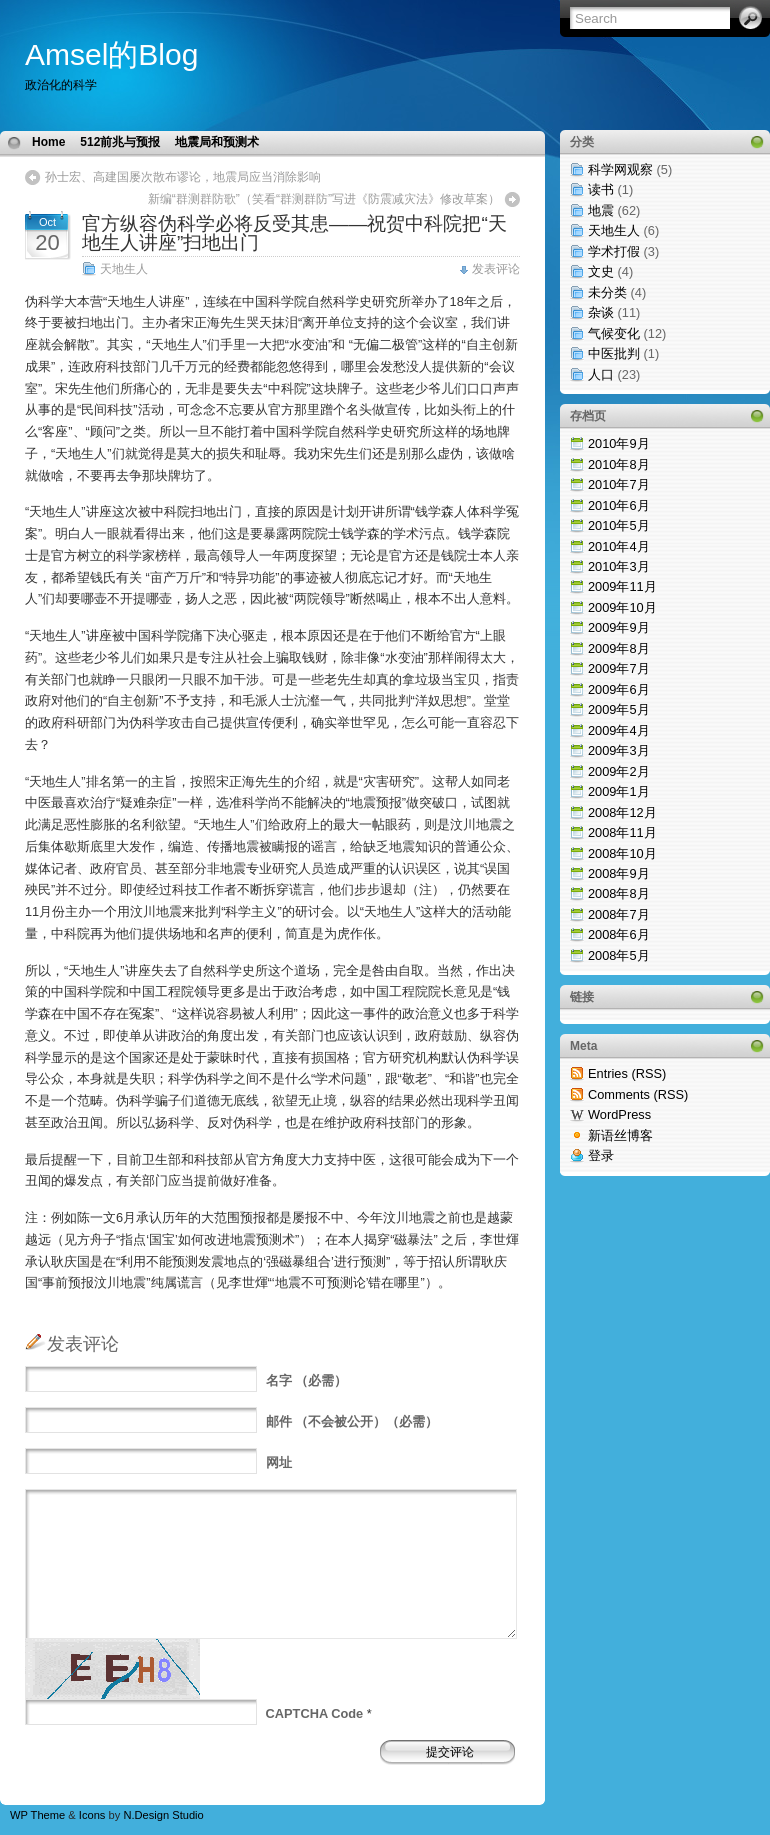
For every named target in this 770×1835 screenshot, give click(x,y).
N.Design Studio (163, 1815)
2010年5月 (619, 525)
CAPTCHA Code (315, 1713)
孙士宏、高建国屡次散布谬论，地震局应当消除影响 (183, 177)
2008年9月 (619, 873)
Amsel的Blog (111, 54)
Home (48, 142)
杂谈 (601, 312)
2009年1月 (619, 791)
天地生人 (124, 269)
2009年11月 (622, 586)
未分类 (607, 292)
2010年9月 (619, 443)
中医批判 (614, 353)
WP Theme (37, 1815)
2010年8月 (619, 464)
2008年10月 (622, 853)
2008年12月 (622, 812)
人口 (601, 374)
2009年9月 (619, 627)
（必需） (307, 1380)
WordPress (619, 1114)
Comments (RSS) (638, 1094)
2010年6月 (619, 505)
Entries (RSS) (627, 1073)
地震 (601, 210)
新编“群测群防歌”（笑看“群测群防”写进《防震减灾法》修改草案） (324, 199)
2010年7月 (619, 484)
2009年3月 (619, 750)
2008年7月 (619, 914)
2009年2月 (619, 771)
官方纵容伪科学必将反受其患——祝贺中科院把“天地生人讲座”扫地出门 (294, 233)
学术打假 (614, 251)
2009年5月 (619, 709)
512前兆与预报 (120, 142)
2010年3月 (619, 566)
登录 (601, 1155)
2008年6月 (619, 934)
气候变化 (614, 333)
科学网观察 (620, 169)
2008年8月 (619, 893)
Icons (92, 1815)
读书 (601, 189)
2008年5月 (619, 955)
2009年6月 (619, 689)
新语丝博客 (620, 1135)
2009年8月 (619, 648)
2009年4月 (619, 730)
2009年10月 (622, 607)
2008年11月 (622, 832)
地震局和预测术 (217, 142)
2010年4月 (619, 546)
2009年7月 (619, 668)
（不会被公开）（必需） (352, 1421)
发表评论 (496, 269)
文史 (601, 271)
